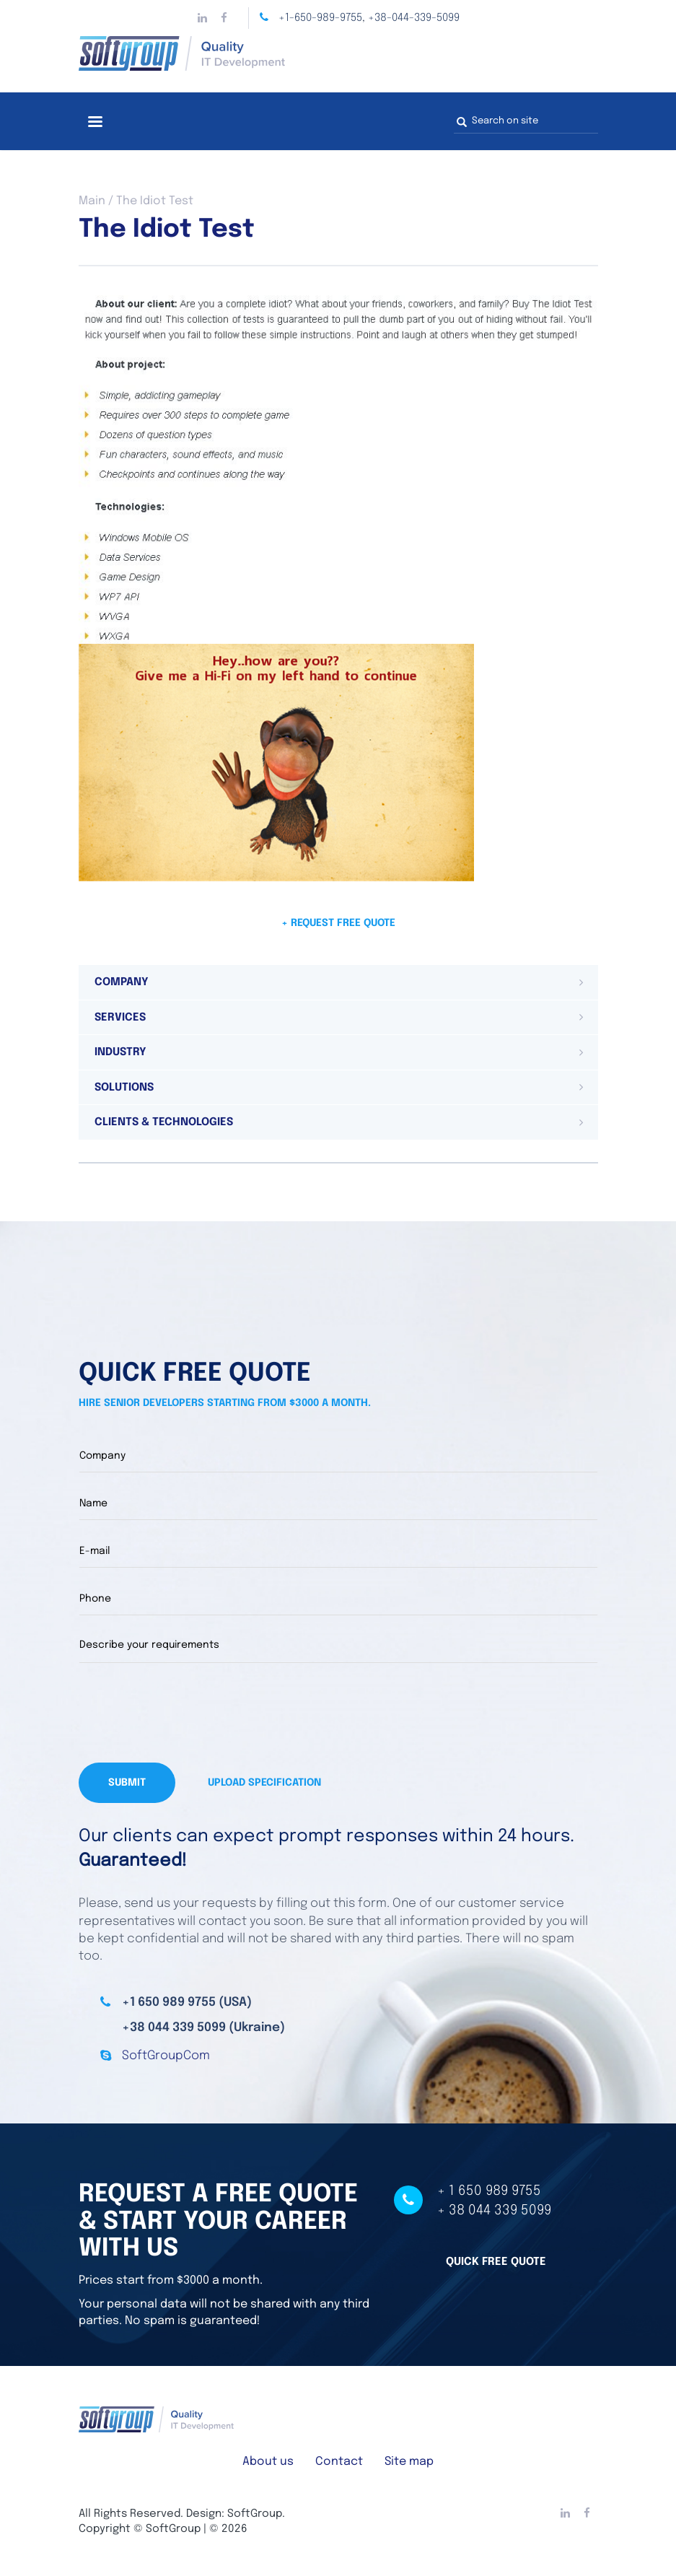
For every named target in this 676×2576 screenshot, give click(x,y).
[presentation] (188, 1713)
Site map (409, 2461)
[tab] (338, 982)
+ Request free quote (338, 923)
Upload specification (264, 1783)
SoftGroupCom (166, 2056)
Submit (127, 1783)
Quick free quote (496, 2261)
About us (268, 2461)
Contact (339, 2461)
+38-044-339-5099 (414, 18)
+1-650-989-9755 (320, 18)
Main (92, 201)
